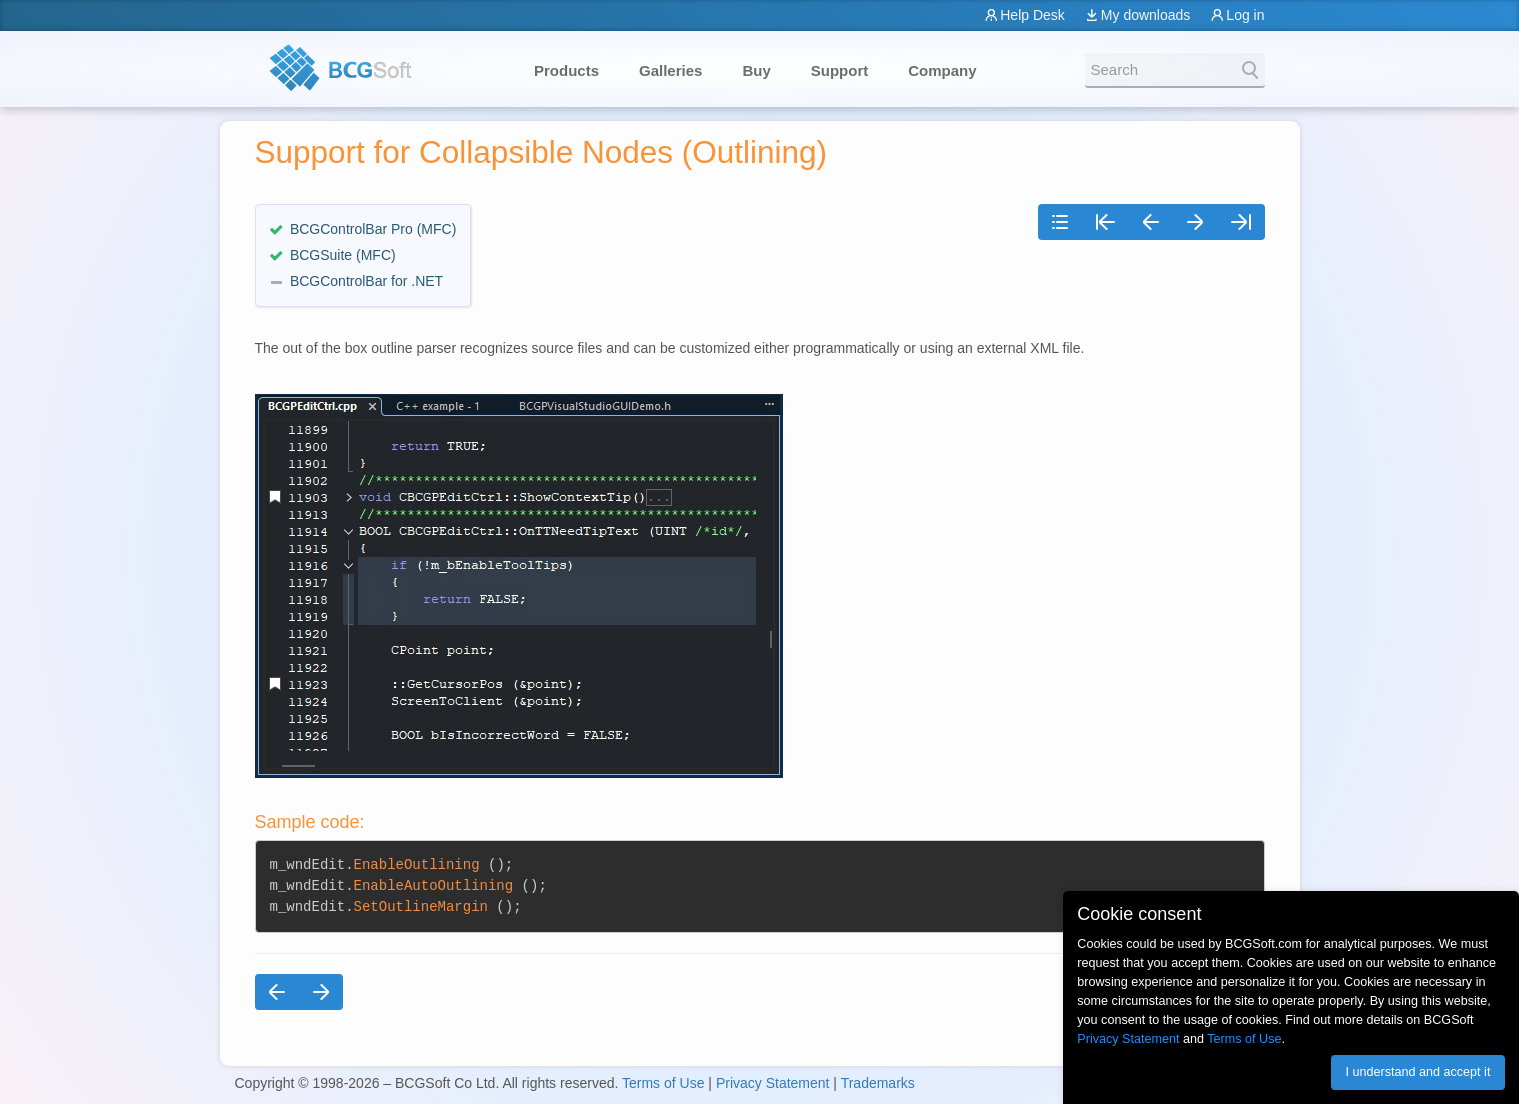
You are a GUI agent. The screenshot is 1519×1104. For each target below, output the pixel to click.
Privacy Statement (773, 1083)
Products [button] (566, 70)
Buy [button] (756, 70)
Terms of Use (663, 1083)
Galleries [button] (670, 70)
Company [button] (942, 70)
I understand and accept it (1417, 1072)
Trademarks (878, 1083)
